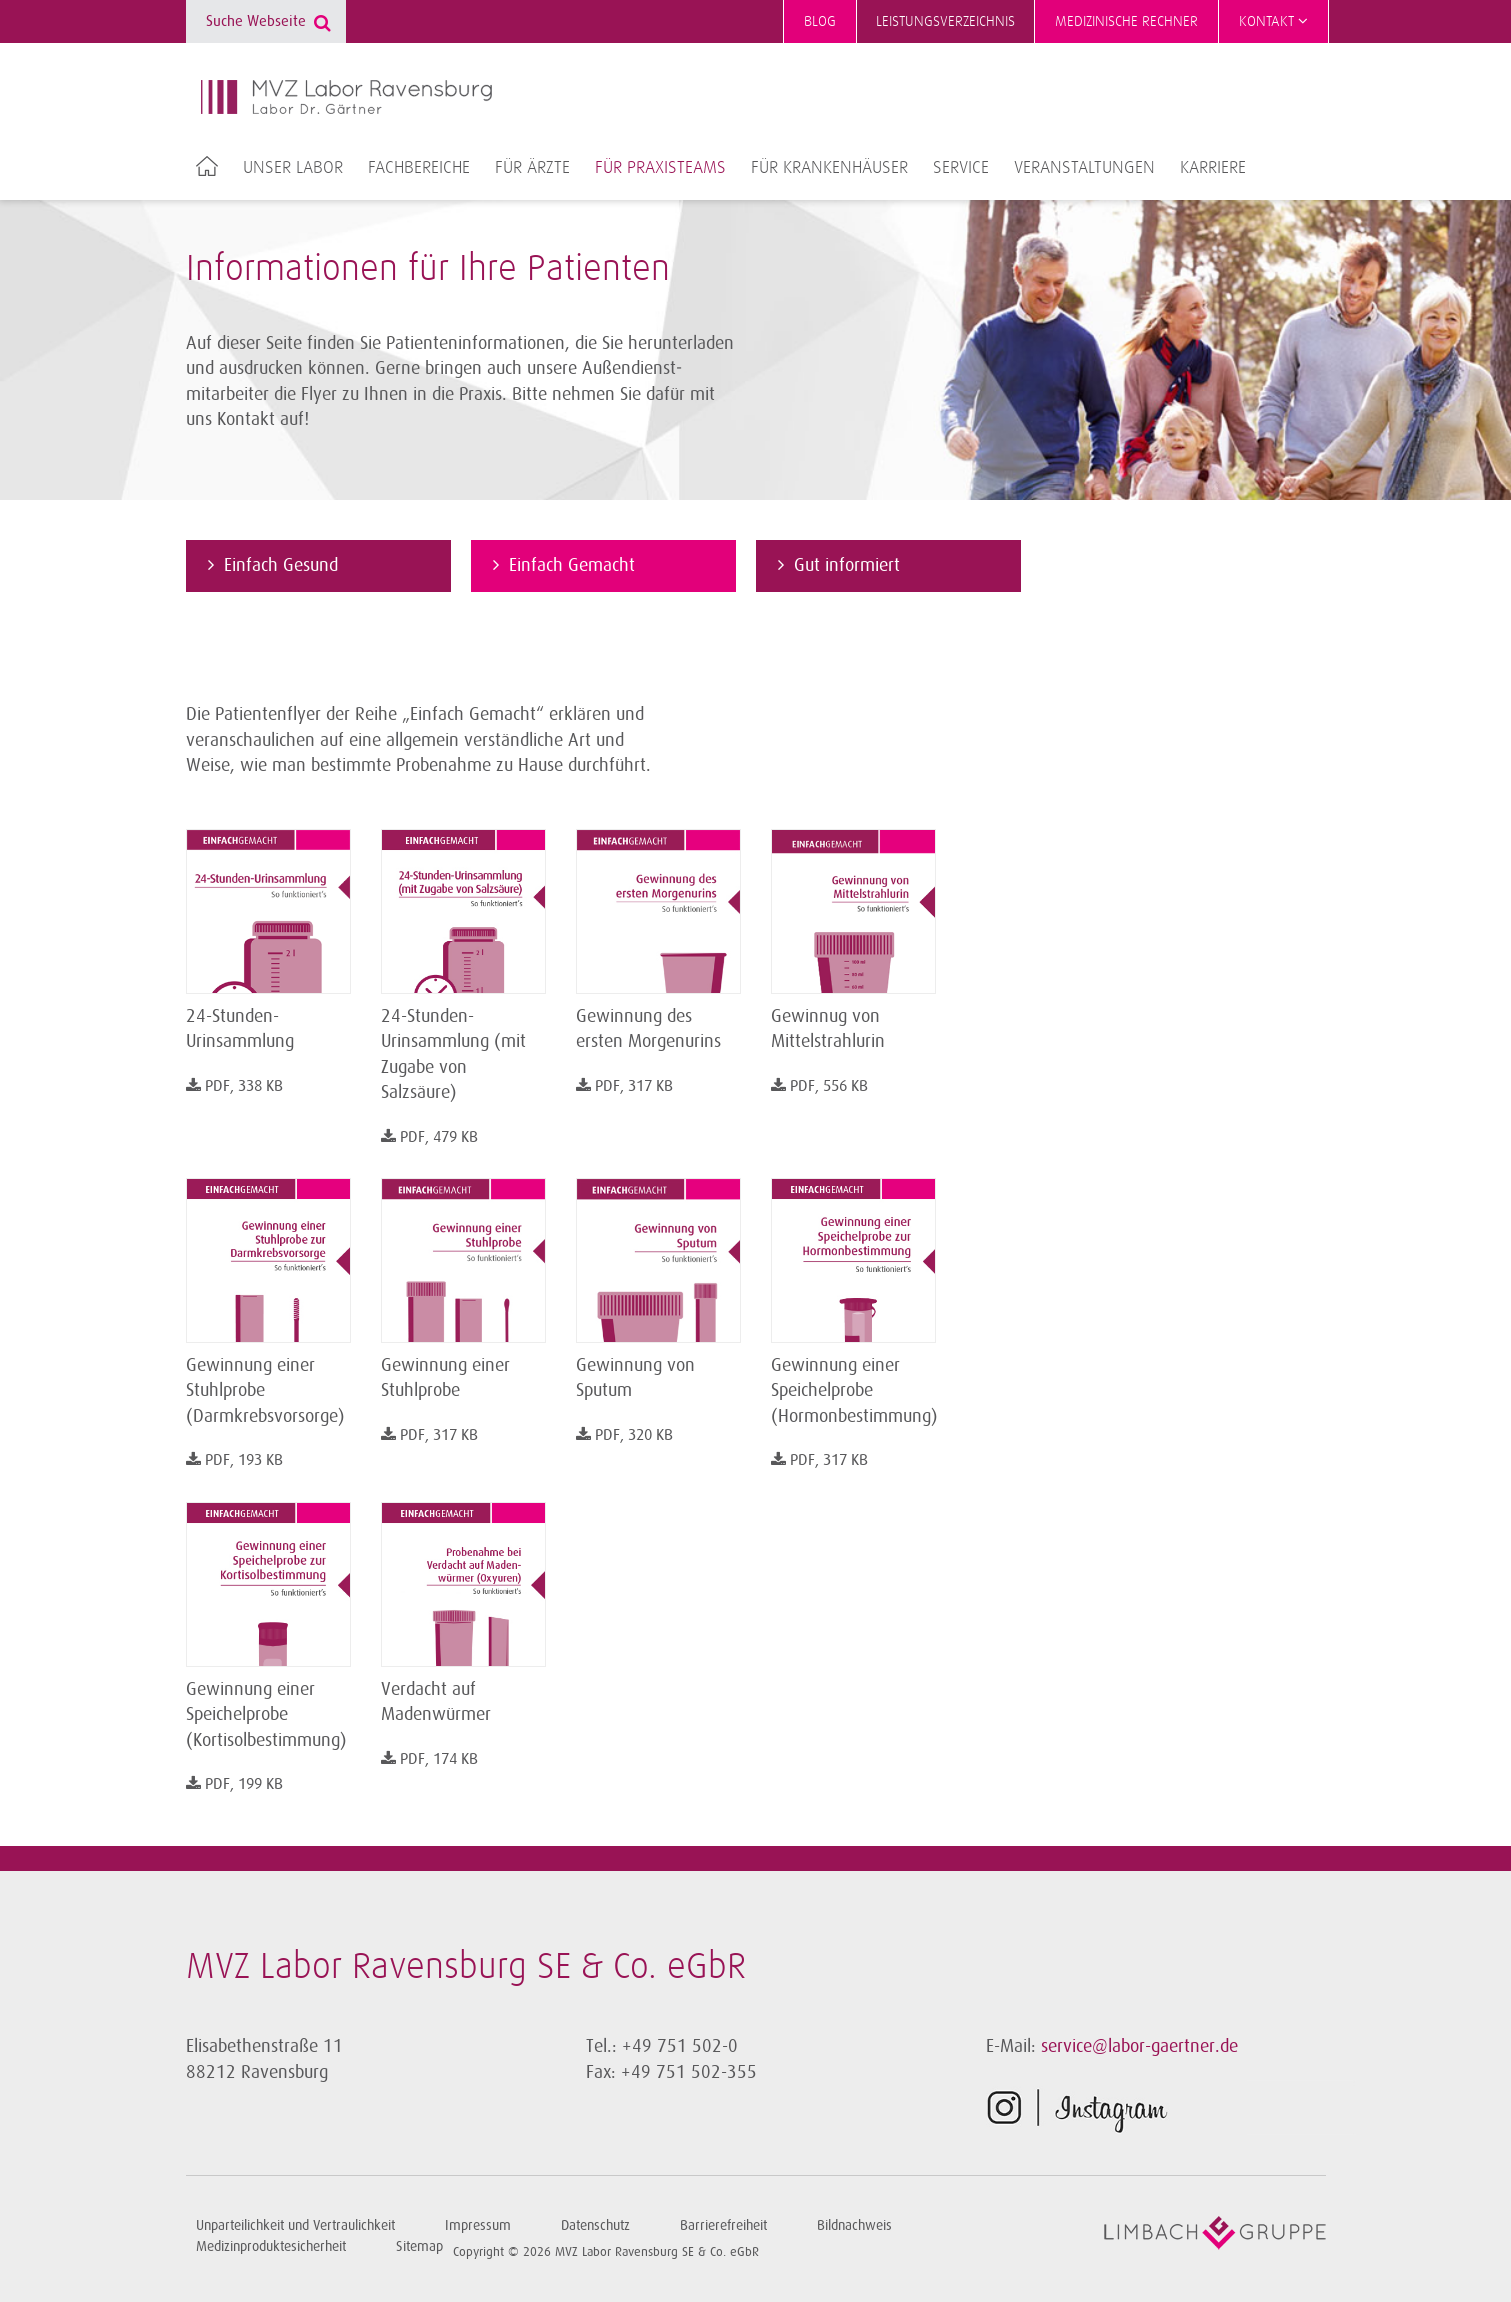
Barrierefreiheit (723, 2225)
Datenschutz (595, 2225)
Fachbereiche (419, 168)
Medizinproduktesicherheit (271, 2246)
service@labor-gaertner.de (1139, 2046)
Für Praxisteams (660, 168)
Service (961, 168)
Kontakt (1273, 21)
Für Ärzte (532, 168)
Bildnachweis (854, 2225)
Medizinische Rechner (1126, 21)
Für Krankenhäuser (829, 168)
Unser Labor (293, 168)
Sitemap (419, 2246)
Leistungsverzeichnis (945, 21)
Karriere (1213, 168)
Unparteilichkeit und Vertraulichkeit (295, 2225)
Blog (820, 21)
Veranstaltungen (1084, 168)
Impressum (478, 2225)
